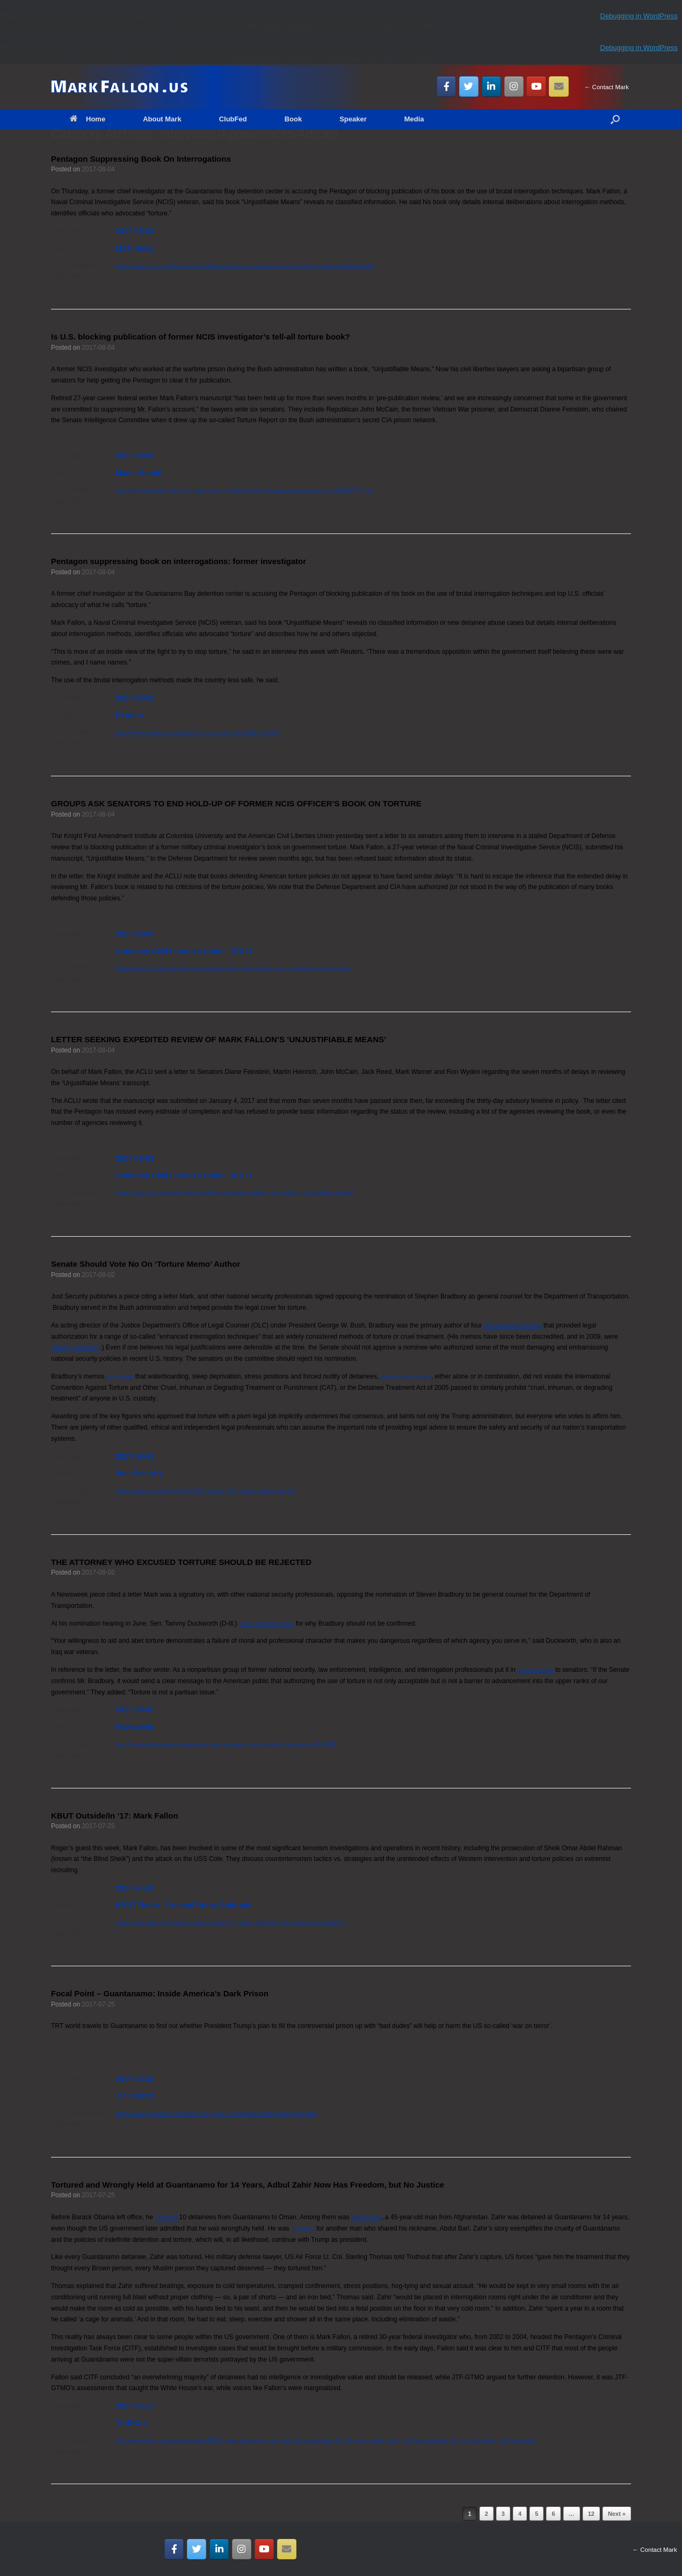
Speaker (353, 119)
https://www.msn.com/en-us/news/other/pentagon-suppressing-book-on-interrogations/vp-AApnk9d (244, 266)
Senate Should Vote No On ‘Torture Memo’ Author (145, 1263)
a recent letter (535, 1669)
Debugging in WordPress (639, 16)
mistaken (303, 2228)
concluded (119, 1376)
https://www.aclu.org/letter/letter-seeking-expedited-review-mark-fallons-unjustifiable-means (234, 1192)
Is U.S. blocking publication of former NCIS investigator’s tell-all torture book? (200, 336)
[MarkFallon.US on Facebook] (446, 86)
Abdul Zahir (366, 2217)
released (166, 2217)
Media (414, 119)
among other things (406, 1376)
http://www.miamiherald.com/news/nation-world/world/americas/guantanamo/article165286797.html (244, 490)
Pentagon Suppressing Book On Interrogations (141, 158)
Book (293, 119)
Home (87, 119)
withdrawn (87, 1347)
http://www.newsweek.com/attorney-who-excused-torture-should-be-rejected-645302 (225, 1744)
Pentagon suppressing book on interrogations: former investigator (178, 561)
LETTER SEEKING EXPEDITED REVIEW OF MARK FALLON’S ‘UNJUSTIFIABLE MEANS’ (218, 1039)
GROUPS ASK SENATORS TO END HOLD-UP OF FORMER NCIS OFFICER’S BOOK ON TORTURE (236, 803)
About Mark (162, 119)
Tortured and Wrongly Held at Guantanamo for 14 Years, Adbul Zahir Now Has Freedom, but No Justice (247, 2184)
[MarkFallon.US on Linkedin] (492, 86)
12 (591, 2513)
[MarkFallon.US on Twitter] (469, 86)
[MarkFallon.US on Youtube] (536, 86)
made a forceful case (266, 1623)
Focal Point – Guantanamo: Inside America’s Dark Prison (160, 1993)
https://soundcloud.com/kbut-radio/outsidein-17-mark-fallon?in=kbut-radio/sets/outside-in (230, 1923)
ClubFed (233, 119)
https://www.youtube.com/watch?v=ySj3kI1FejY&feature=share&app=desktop (216, 2113)
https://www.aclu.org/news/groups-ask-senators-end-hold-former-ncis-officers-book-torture (233, 968)
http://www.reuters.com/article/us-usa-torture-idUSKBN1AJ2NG (198, 733)
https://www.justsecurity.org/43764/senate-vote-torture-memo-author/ (205, 1491)
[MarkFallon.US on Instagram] (514, 86)
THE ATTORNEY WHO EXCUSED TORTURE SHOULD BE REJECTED (181, 1562)
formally (61, 1347)
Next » (617, 2513)
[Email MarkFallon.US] (559, 86)
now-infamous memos (513, 1325)
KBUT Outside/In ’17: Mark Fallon (114, 1815)
